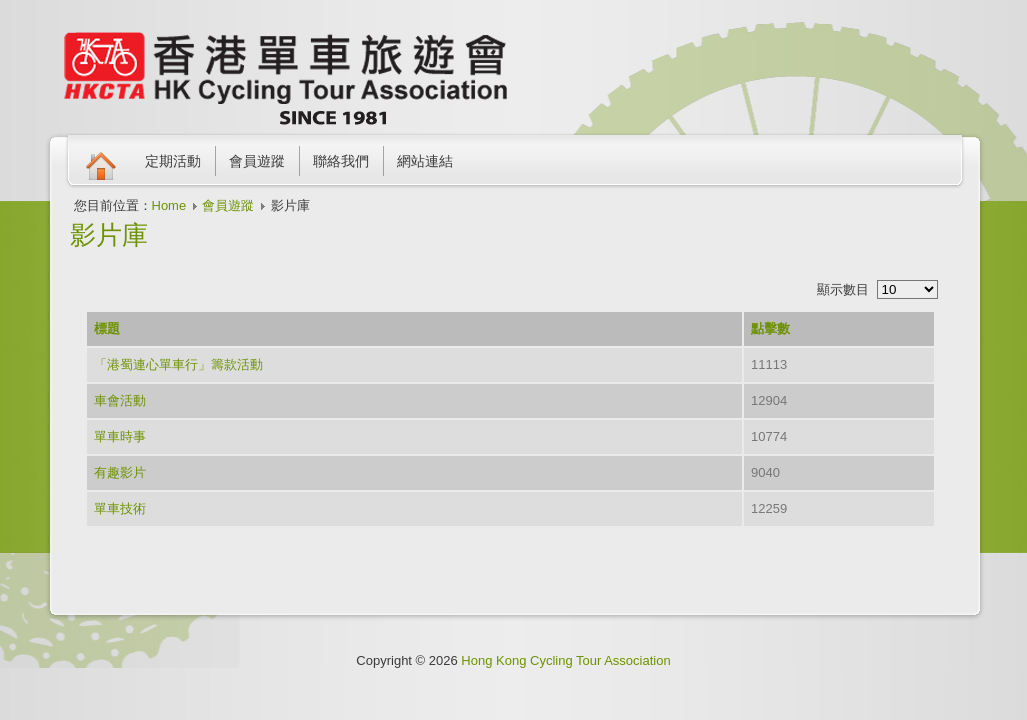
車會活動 (120, 400)
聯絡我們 (341, 161)
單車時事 (120, 436)
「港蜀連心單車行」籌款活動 (178, 364)
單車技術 (120, 508)
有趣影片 (120, 472)
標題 (107, 328)
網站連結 (425, 161)
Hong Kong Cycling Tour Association (565, 660)
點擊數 (770, 328)
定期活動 (173, 161)
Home (169, 205)
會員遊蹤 (257, 161)
